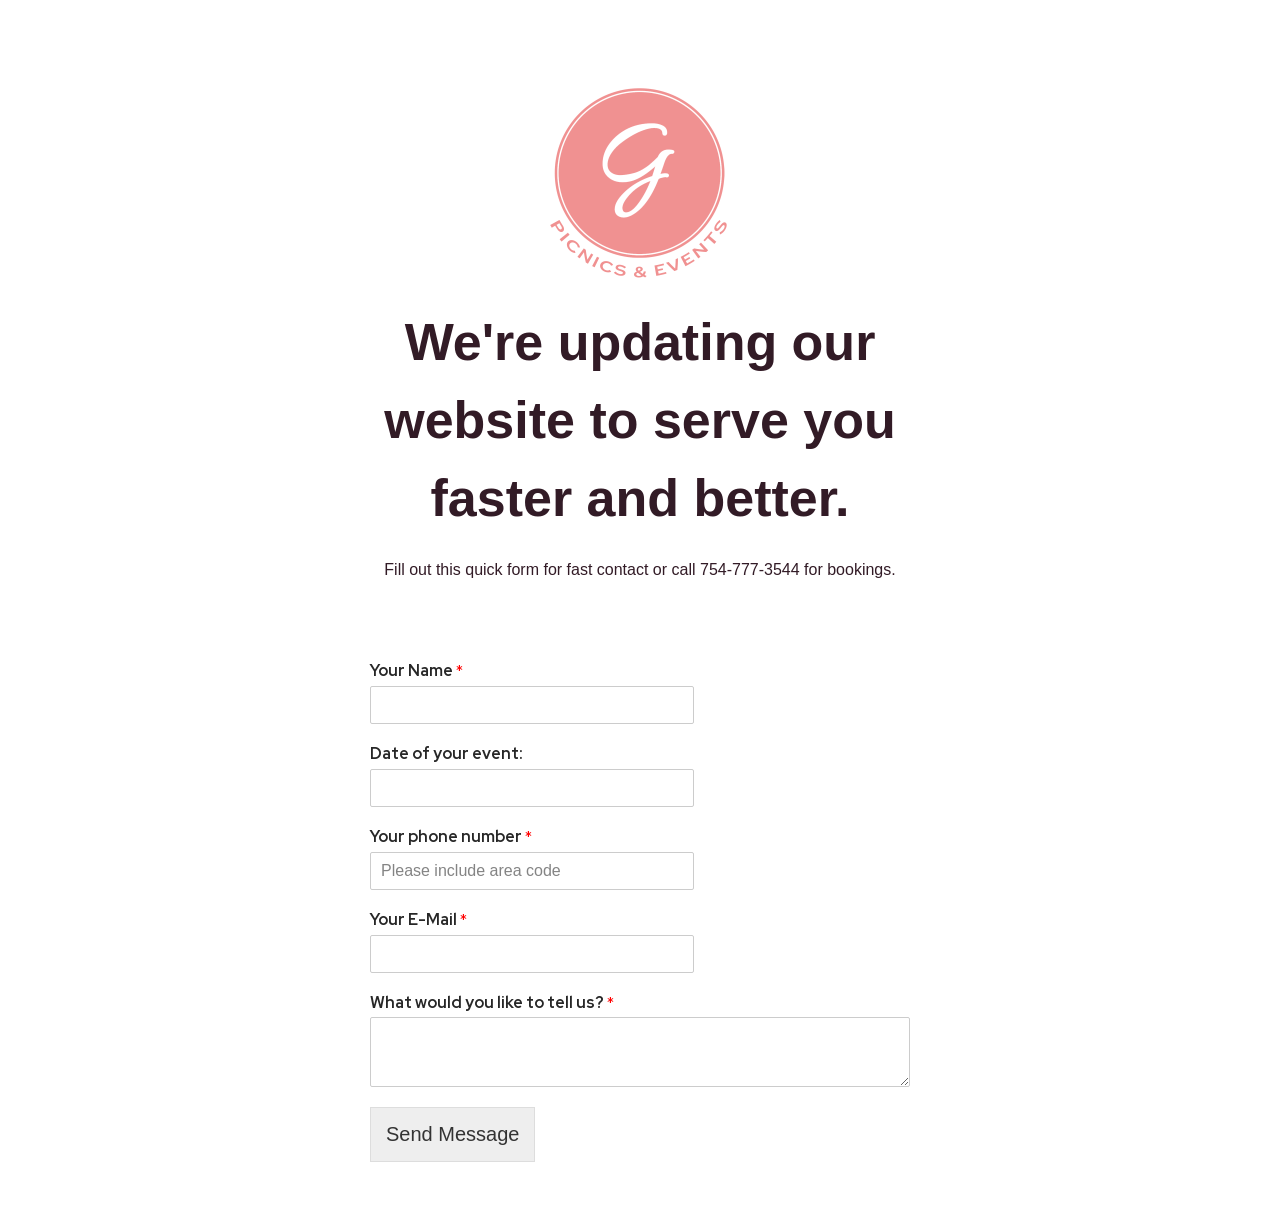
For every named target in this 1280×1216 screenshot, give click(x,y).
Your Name (416, 671)
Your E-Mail (418, 920)
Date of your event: (446, 754)
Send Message (452, 1134)
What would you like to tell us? (492, 1003)
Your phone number (451, 837)
